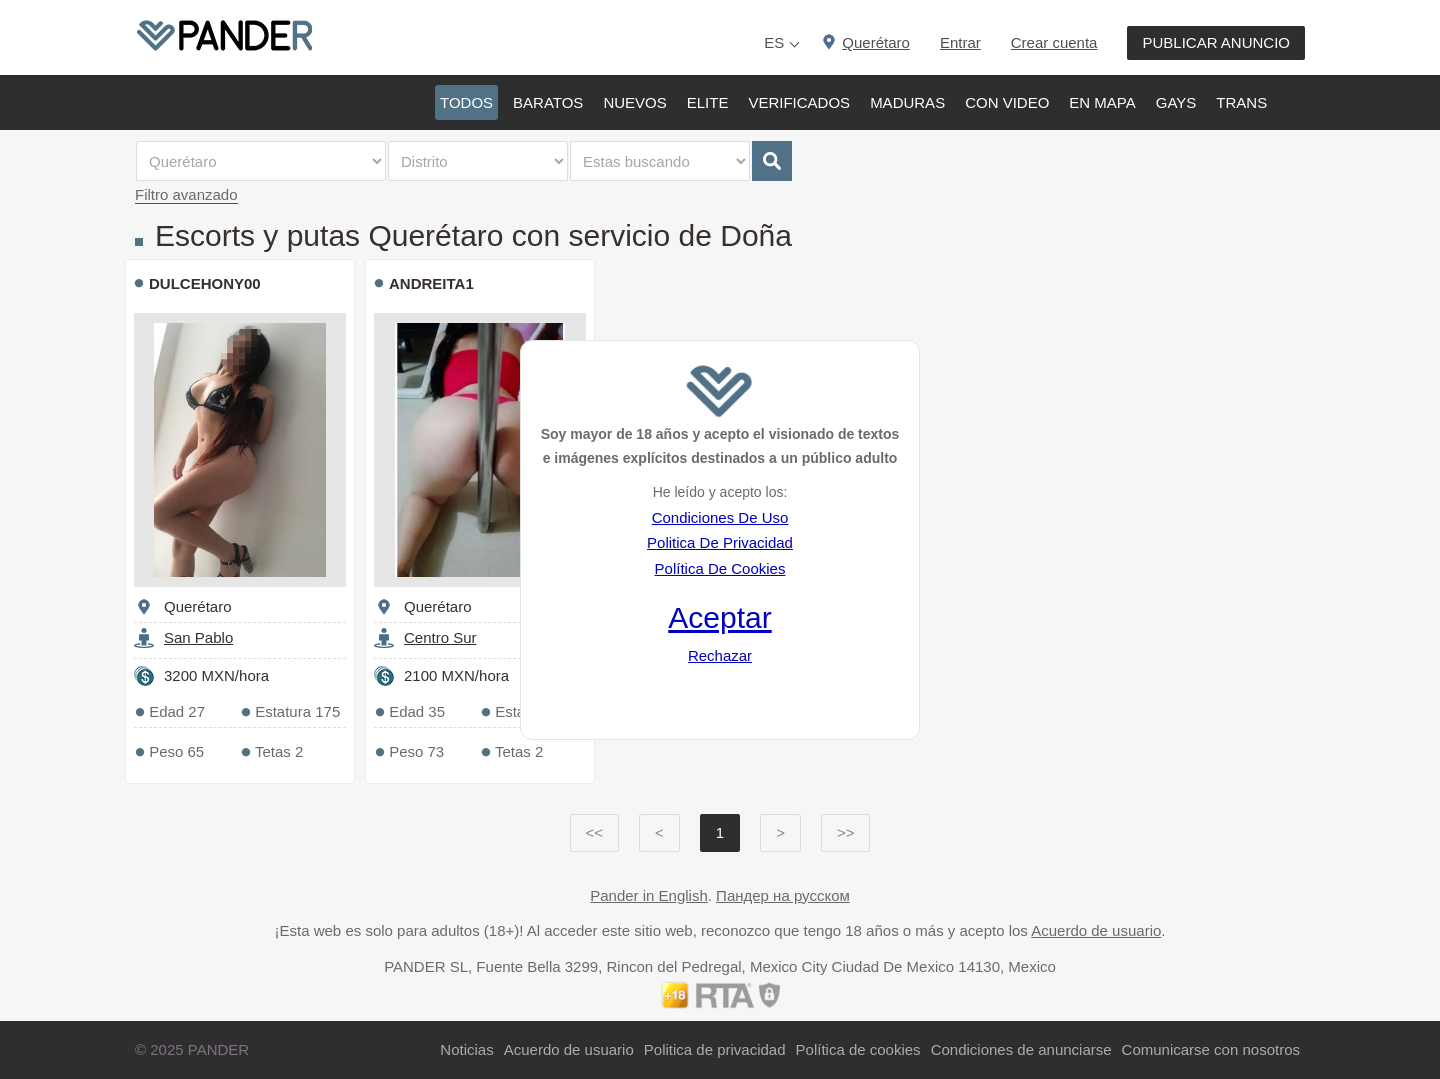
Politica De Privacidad (720, 542)
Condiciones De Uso (720, 517)
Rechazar (720, 655)
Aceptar (719, 617)
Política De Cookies (720, 568)
